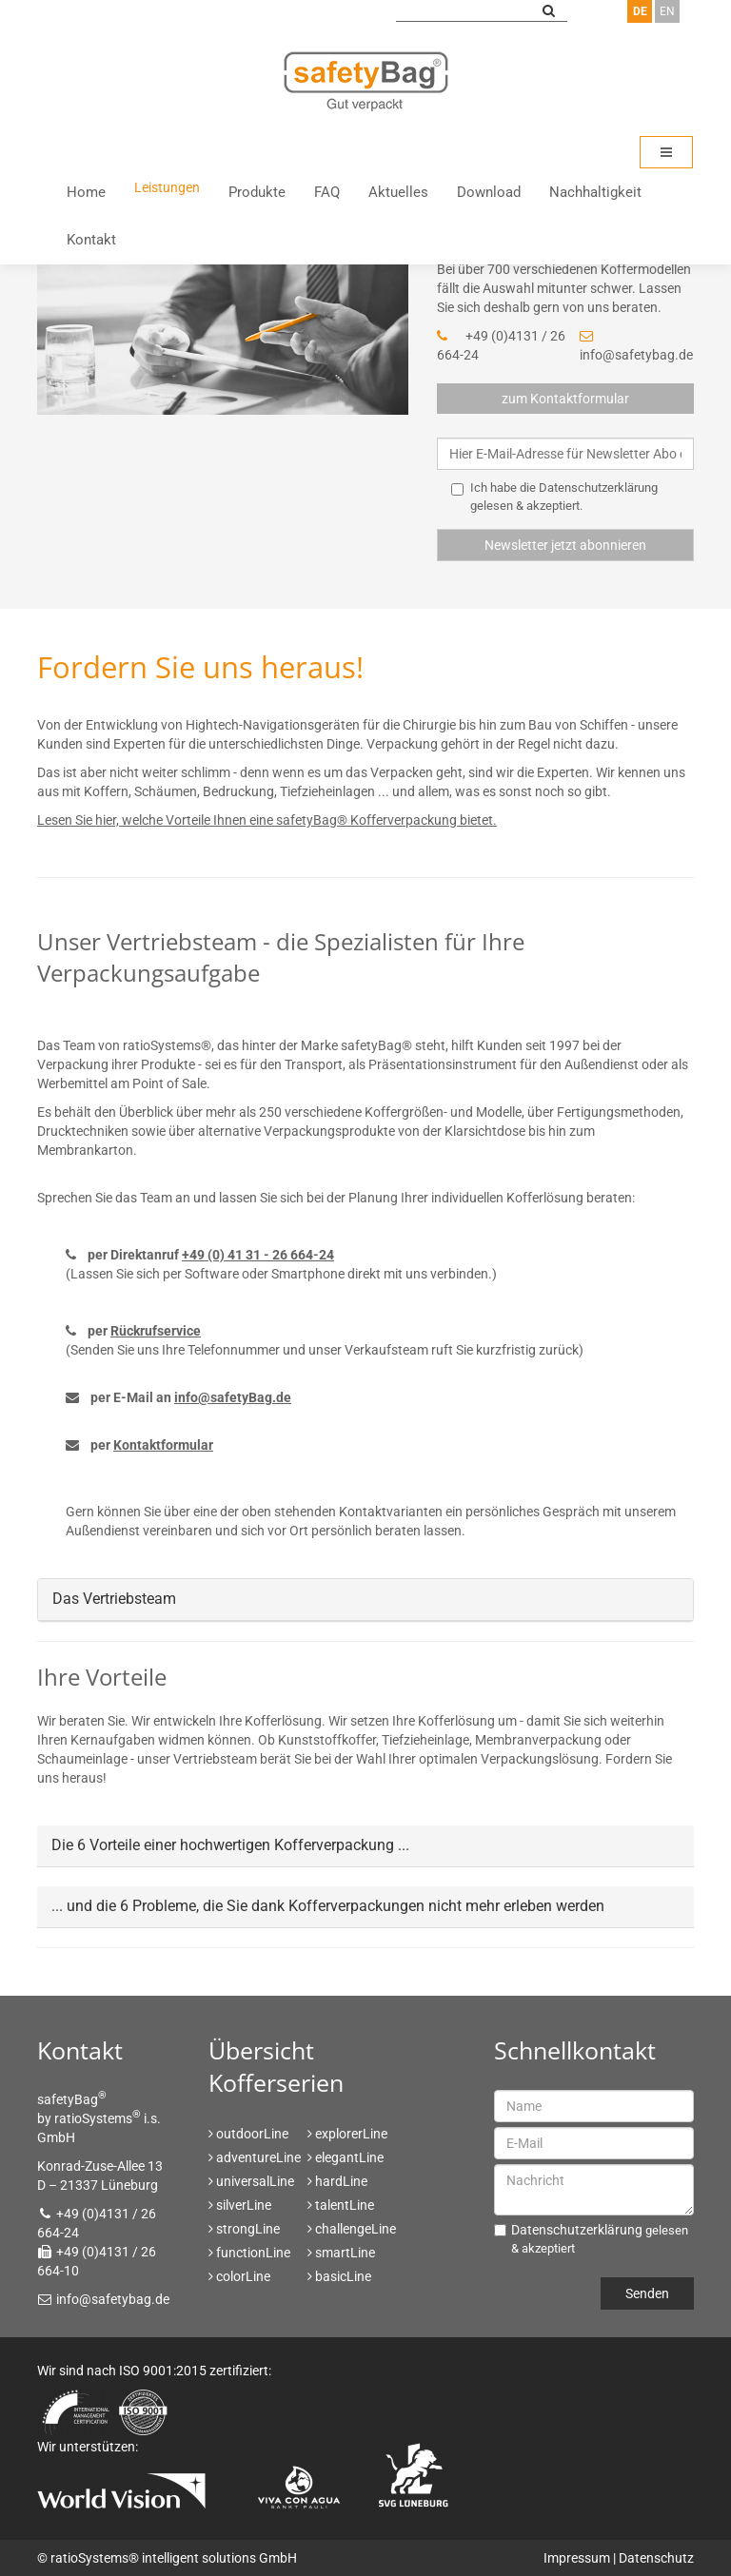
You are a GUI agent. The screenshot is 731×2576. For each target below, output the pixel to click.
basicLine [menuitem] (343, 2276)
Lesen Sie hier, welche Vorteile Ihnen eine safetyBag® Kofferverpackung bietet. (267, 820)
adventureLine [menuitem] (258, 2157)
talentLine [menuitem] (344, 2205)
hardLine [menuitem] (341, 2181)
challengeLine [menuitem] (355, 2228)
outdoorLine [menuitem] (252, 2133)
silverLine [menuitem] (243, 2205)
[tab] (365, 1600)
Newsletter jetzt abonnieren (565, 545)
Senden (647, 2293)
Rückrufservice (155, 1330)
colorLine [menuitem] (243, 2276)
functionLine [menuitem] (253, 2252)
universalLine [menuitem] (255, 2181)
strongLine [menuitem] (248, 2228)
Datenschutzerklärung (598, 487)
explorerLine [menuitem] (351, 2133)
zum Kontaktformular (565, 398)
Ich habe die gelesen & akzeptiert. (554, 496)
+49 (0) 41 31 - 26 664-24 (258, 1254)
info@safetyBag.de (232, 1397)
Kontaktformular (163, 1445)
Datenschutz (656, 2558)
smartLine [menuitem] (345, 2252)
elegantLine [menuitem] (349, 2157)
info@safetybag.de (636, 354)
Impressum (576, 2558)
